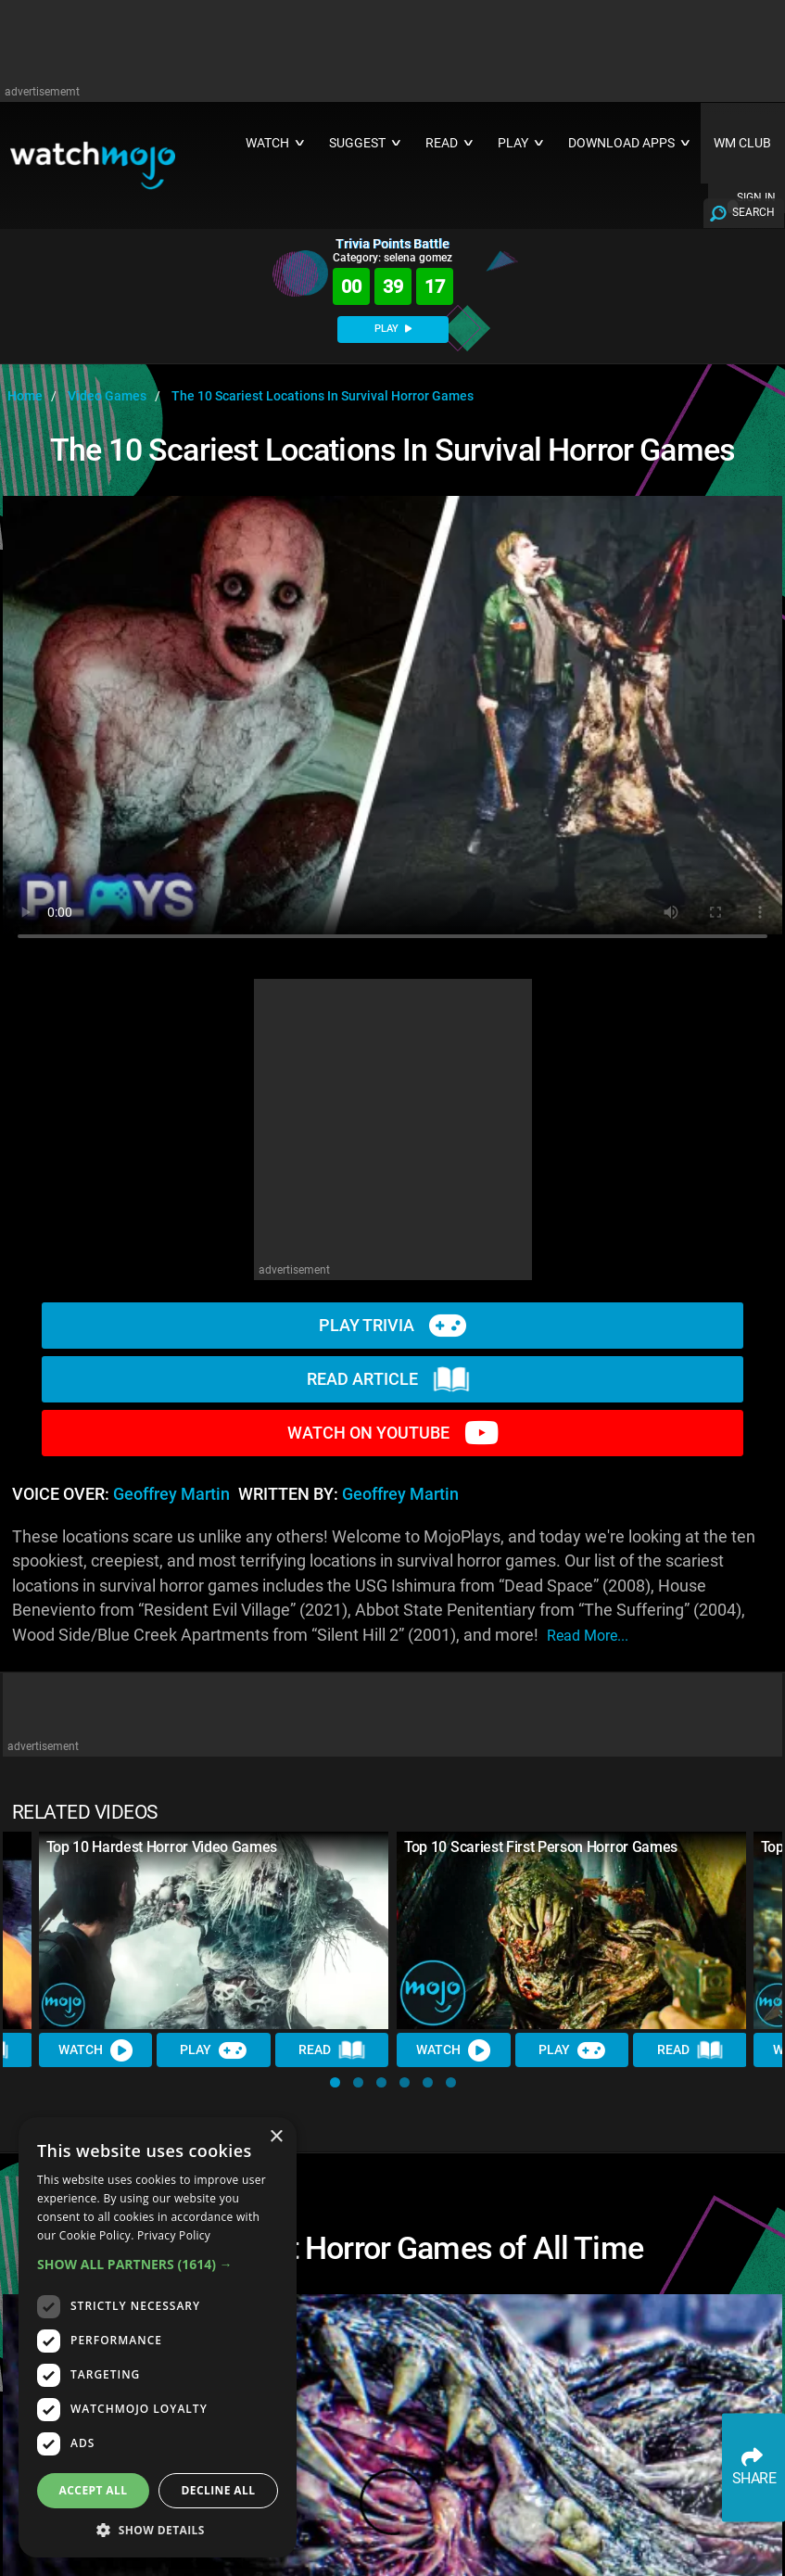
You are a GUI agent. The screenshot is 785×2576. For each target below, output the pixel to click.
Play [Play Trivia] (214, 2050)
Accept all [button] (93, 2490)
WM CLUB (742, 143)
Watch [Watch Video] (95, 2050)
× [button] (276, 2137)
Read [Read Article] (331, 2050)
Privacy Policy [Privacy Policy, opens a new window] (173, 2235)
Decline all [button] (219, 2490)
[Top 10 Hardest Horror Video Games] (214, 1930)
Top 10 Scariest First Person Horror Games (540, 1847)
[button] (335, 2082)
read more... (587, 1635)
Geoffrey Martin (171, 1494)
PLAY (392, 329)
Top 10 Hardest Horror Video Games (161, 1847)
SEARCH (753, 212)
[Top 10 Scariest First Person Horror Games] (572, 1930)
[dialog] (158, 2337)
